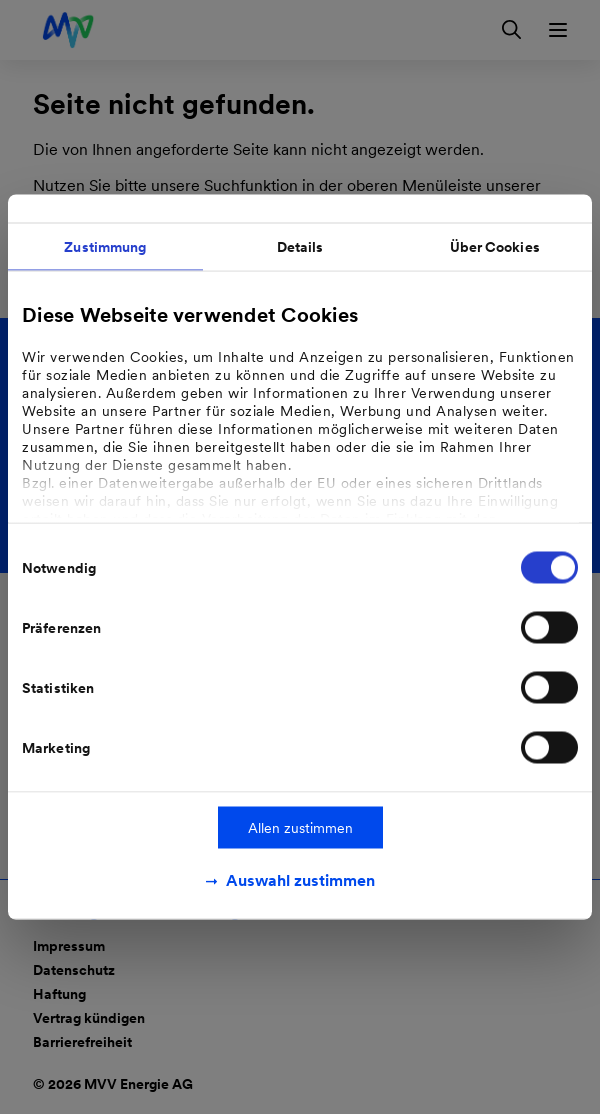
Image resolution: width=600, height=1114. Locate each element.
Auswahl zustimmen (300, 880)
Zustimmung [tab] (105, 247)
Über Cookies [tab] (495, 247)
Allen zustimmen (300, 828)
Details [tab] (300, 247)
